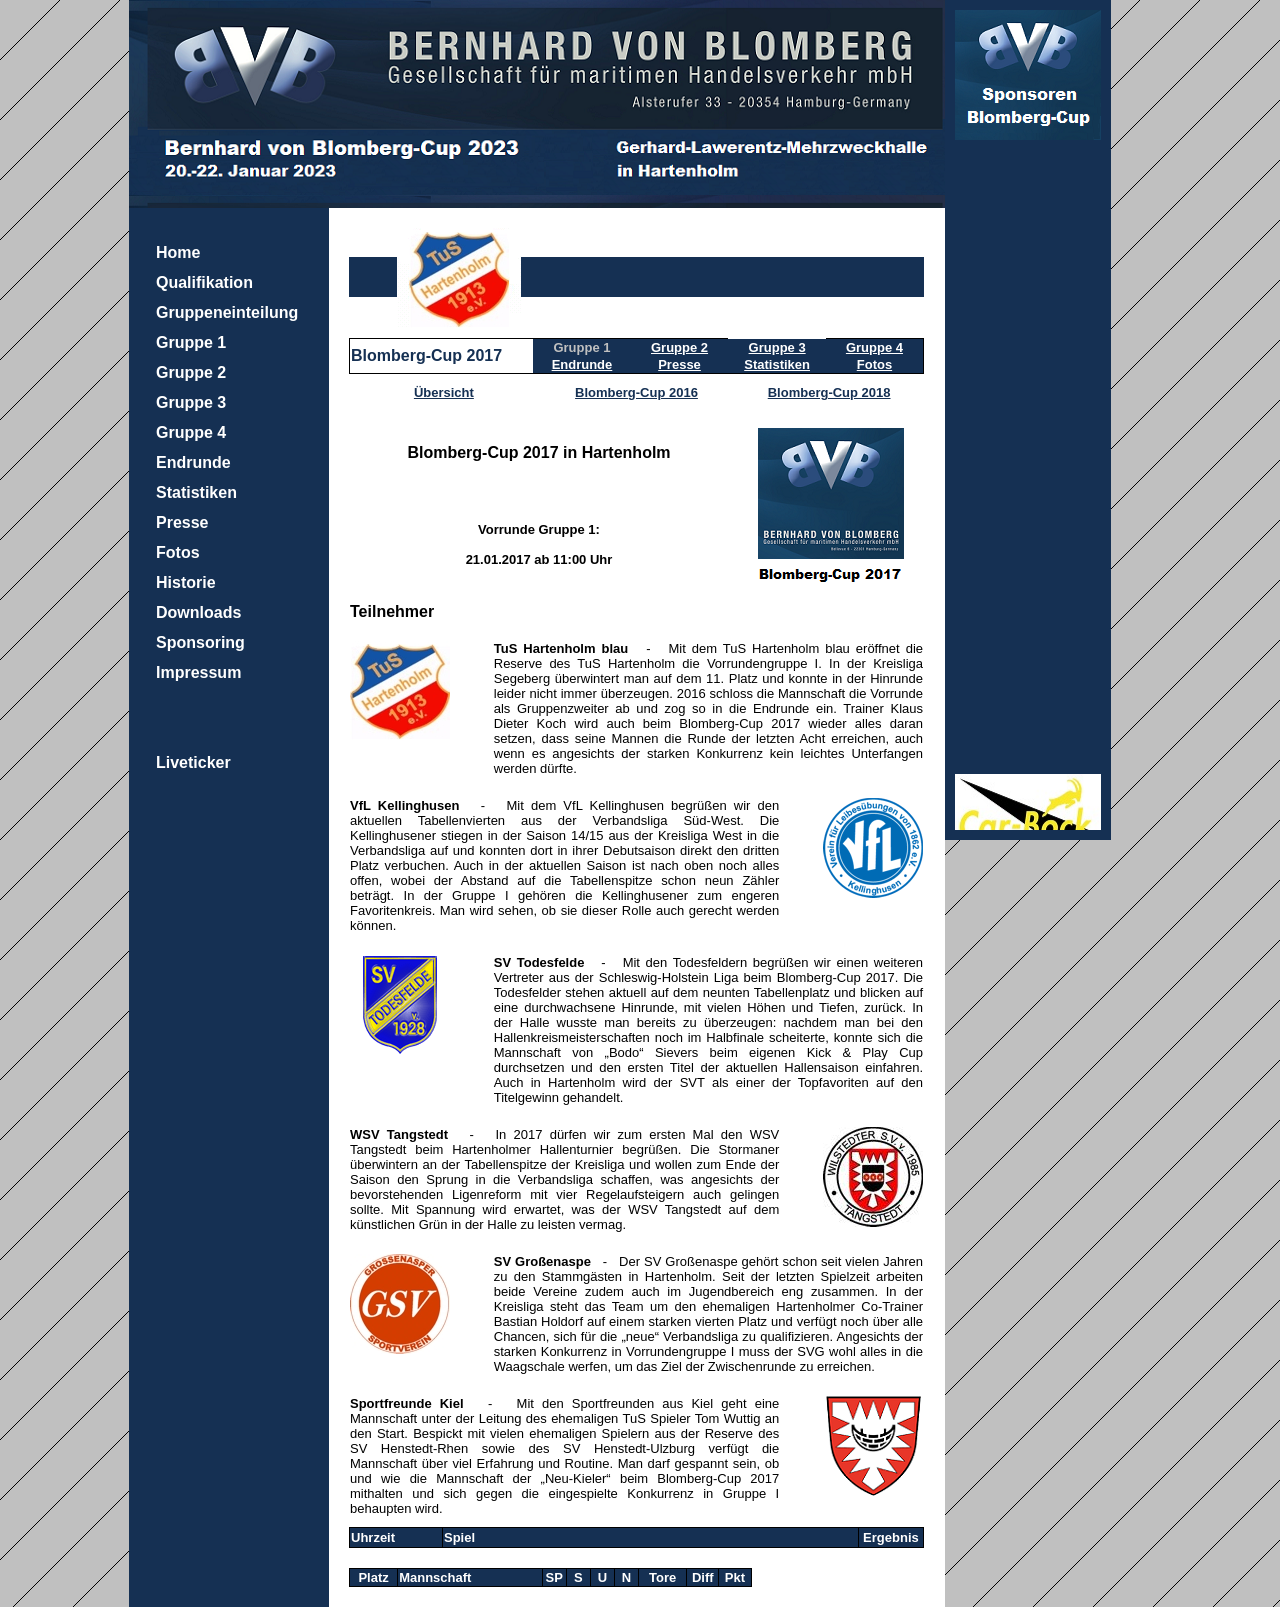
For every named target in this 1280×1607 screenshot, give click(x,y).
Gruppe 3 (191, 402)
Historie (186, 582)
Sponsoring (200, 642)
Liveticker (193, 762)
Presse (182, 522)
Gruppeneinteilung (227, 312)
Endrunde (193, 462)
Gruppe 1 (191, 342)
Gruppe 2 (191, 372)
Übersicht (444, 392)
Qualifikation (204, 282)
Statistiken (196, 492)
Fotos (178, 552)
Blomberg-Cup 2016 (636, 392)
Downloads (198, 612)
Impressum (198, 672)
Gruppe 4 (191, 432)
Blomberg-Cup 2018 (829, 392)
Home (178, 252)
